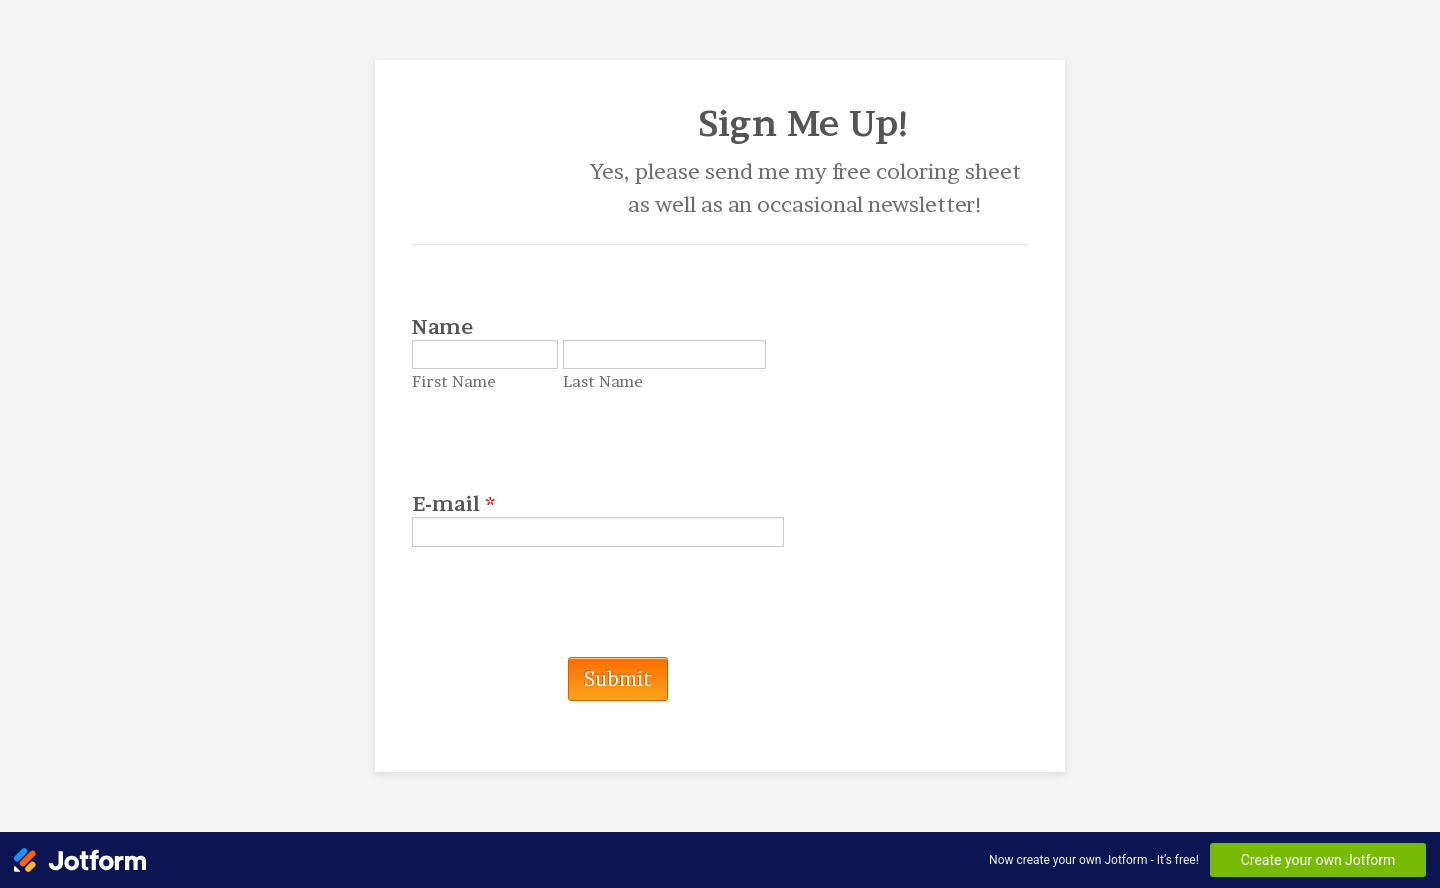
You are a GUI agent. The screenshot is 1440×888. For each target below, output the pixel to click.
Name (442, 327)
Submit (618, 679)
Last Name (603, 381)
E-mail (453, 504)
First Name (454, 381)
